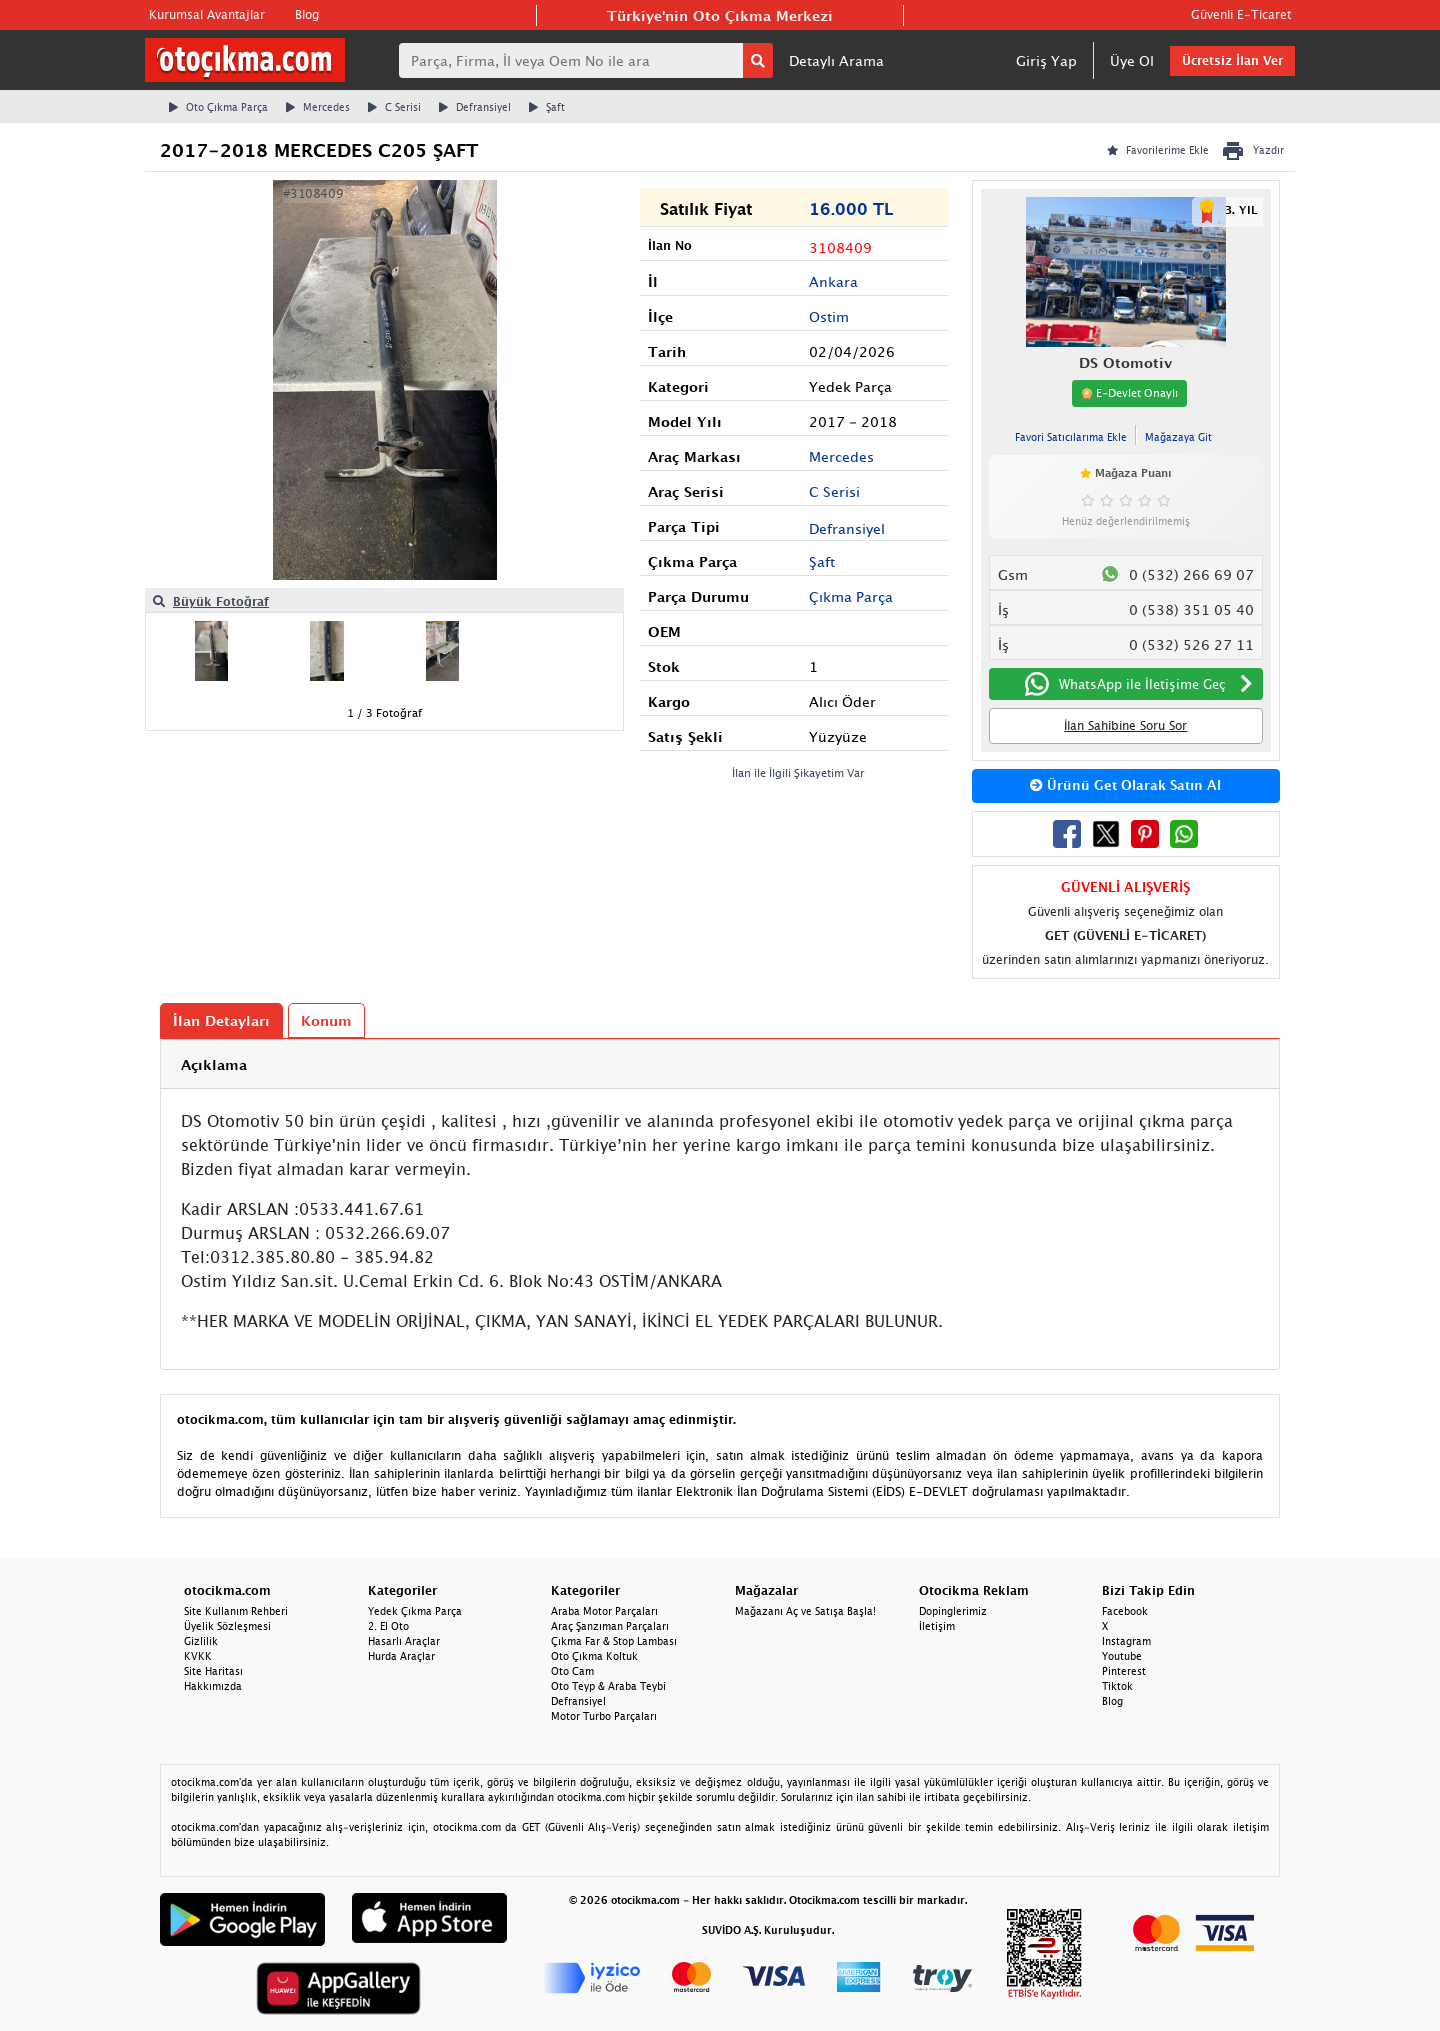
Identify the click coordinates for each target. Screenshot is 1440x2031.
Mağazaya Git (1178, 437)
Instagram (1126, 1641)
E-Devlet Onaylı (1129, 393)
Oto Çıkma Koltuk (594, 1656)
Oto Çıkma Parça (218, 107)
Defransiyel (475, 107)
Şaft (547, 107)
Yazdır (1252, 151)
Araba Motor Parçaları (604, 1611)
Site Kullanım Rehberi (236, 1611)
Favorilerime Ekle (1158, 150)
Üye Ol (1132, 60)
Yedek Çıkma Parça (415, 1611)
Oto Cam (572, 1671)
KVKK (198, 1656)
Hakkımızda (213, 1686)
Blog (307, 14)
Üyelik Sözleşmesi (227, 1626)
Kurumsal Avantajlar (207, 14)
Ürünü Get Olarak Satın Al (1125, 785)
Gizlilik (201, 1641)
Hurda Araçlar (401, 1656)
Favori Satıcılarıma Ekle (1071, 437)
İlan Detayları (221, 1020)
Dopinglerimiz (953, 1611)
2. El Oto (388, 1626)
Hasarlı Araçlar (404, 1641)
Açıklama (214, 1064)
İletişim (937, 1626)
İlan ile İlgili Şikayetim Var (798, 772)
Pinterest (1124, 1671)
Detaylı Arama (836, 60)
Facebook (1125, 1611)
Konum (326, 1020)
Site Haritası (213, 1671)
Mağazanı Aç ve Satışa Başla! (805, 1611)
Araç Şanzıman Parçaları (610, 1626)
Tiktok (1117, 1686)
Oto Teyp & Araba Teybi (608, 1686)
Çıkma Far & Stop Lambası (614, 1641)
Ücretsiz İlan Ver (1232, 60)
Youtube (1122, 1656)
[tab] (720, 1064)
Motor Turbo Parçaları (604, 1716)
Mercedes (318, 107)
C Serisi (394, 107)
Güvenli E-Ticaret (1241, 14)
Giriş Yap (1046, 60)
